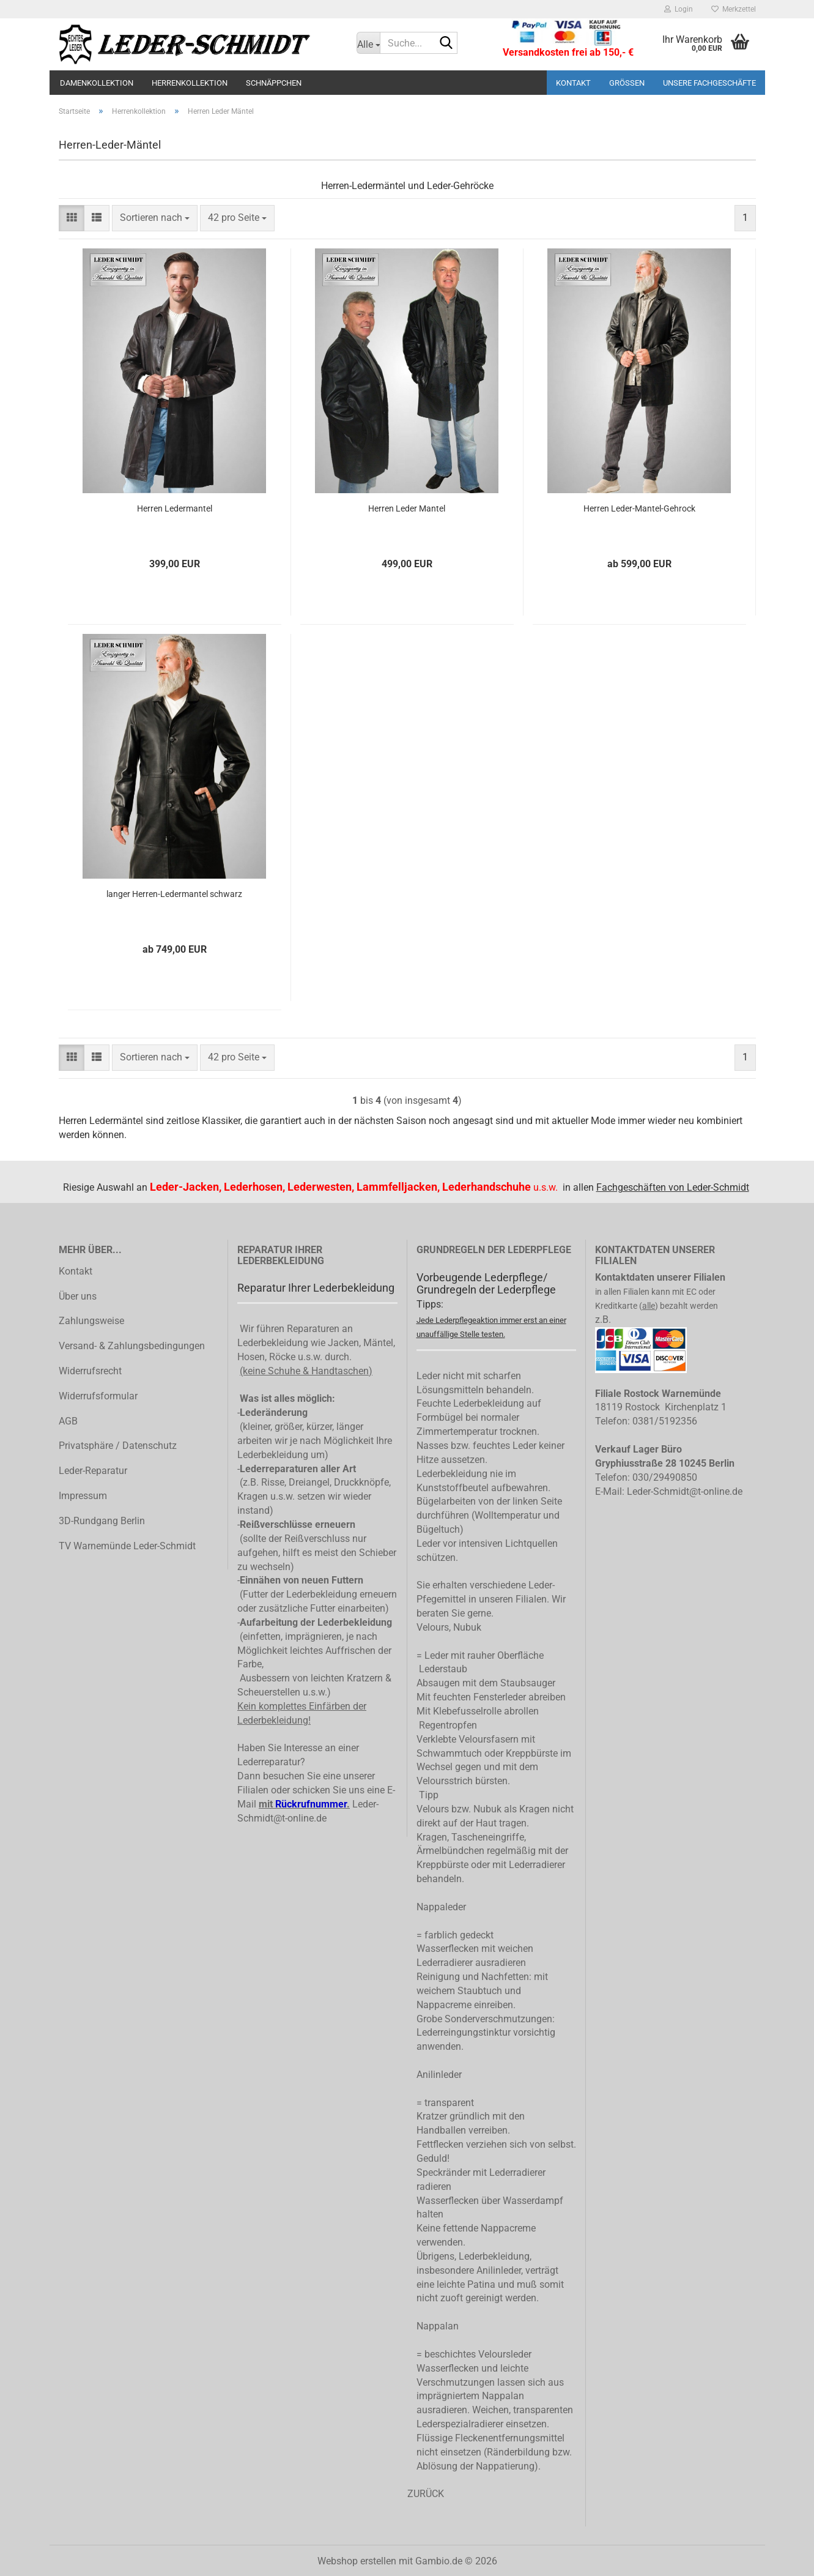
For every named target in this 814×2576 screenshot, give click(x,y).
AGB (68, 1421)
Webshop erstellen (356, 2561)
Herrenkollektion (190, 82)
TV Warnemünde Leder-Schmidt (127, 1546)
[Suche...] (368, 43)
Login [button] (678, 9)
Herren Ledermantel (174, 508)
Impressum (83, 1496)
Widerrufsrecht (90, 1371)
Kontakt (573, 82)
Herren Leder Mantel (406, 508)
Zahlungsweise (91, 1321)
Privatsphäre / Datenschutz (118, 1445)
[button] (71, 218)
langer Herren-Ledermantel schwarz (174, 894)
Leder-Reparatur (93, 1470)
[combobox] (155, 218)
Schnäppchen (274, 82)
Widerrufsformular (98, 1396)
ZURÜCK (425, 2494)
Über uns (78, 1296)
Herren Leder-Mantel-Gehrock (639, 508)
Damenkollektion (96, 82)
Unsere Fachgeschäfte (709, 82)
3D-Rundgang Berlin (102, 1521)
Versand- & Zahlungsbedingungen (132, 1346)
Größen (627, 82)
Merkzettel (733, 9)
